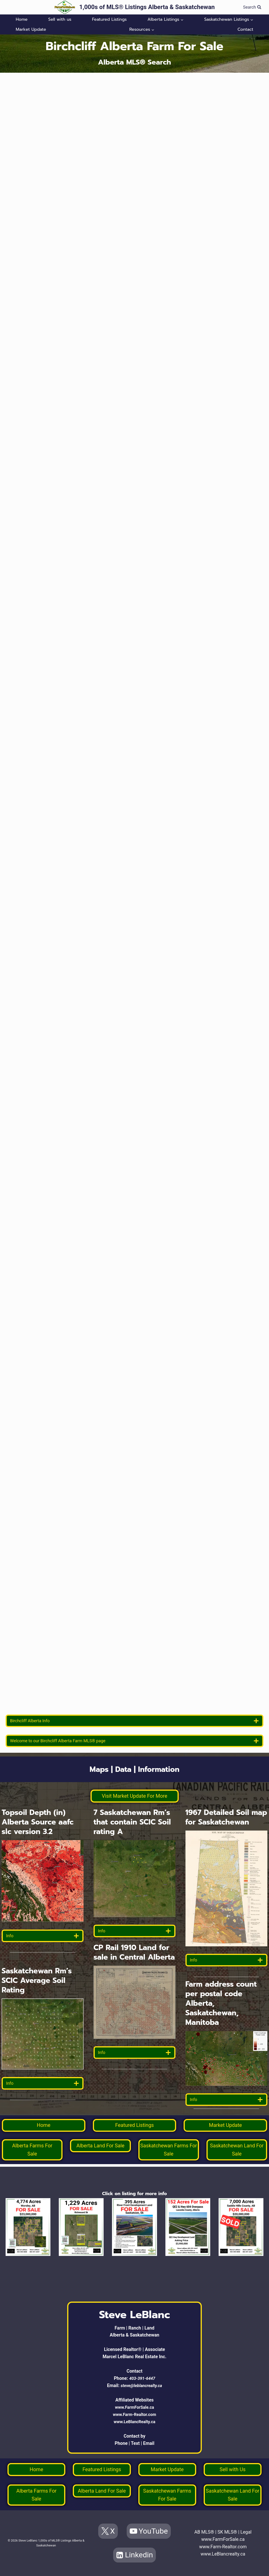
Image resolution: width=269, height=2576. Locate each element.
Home (22, 19)
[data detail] (43, 1936)
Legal (246, 2532)
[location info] (134, 1721)
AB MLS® (204, 2532)
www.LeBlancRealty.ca (134, 2421)
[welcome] (134, 1741)
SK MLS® (227, 2532)
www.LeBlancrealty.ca (223, 2554)
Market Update (31, 29)
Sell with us (59, 19)
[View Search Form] (252, 7)
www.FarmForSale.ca (134, 2406)
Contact (245, 29)
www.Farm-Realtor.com (134, 2414)
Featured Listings (109, 19)
